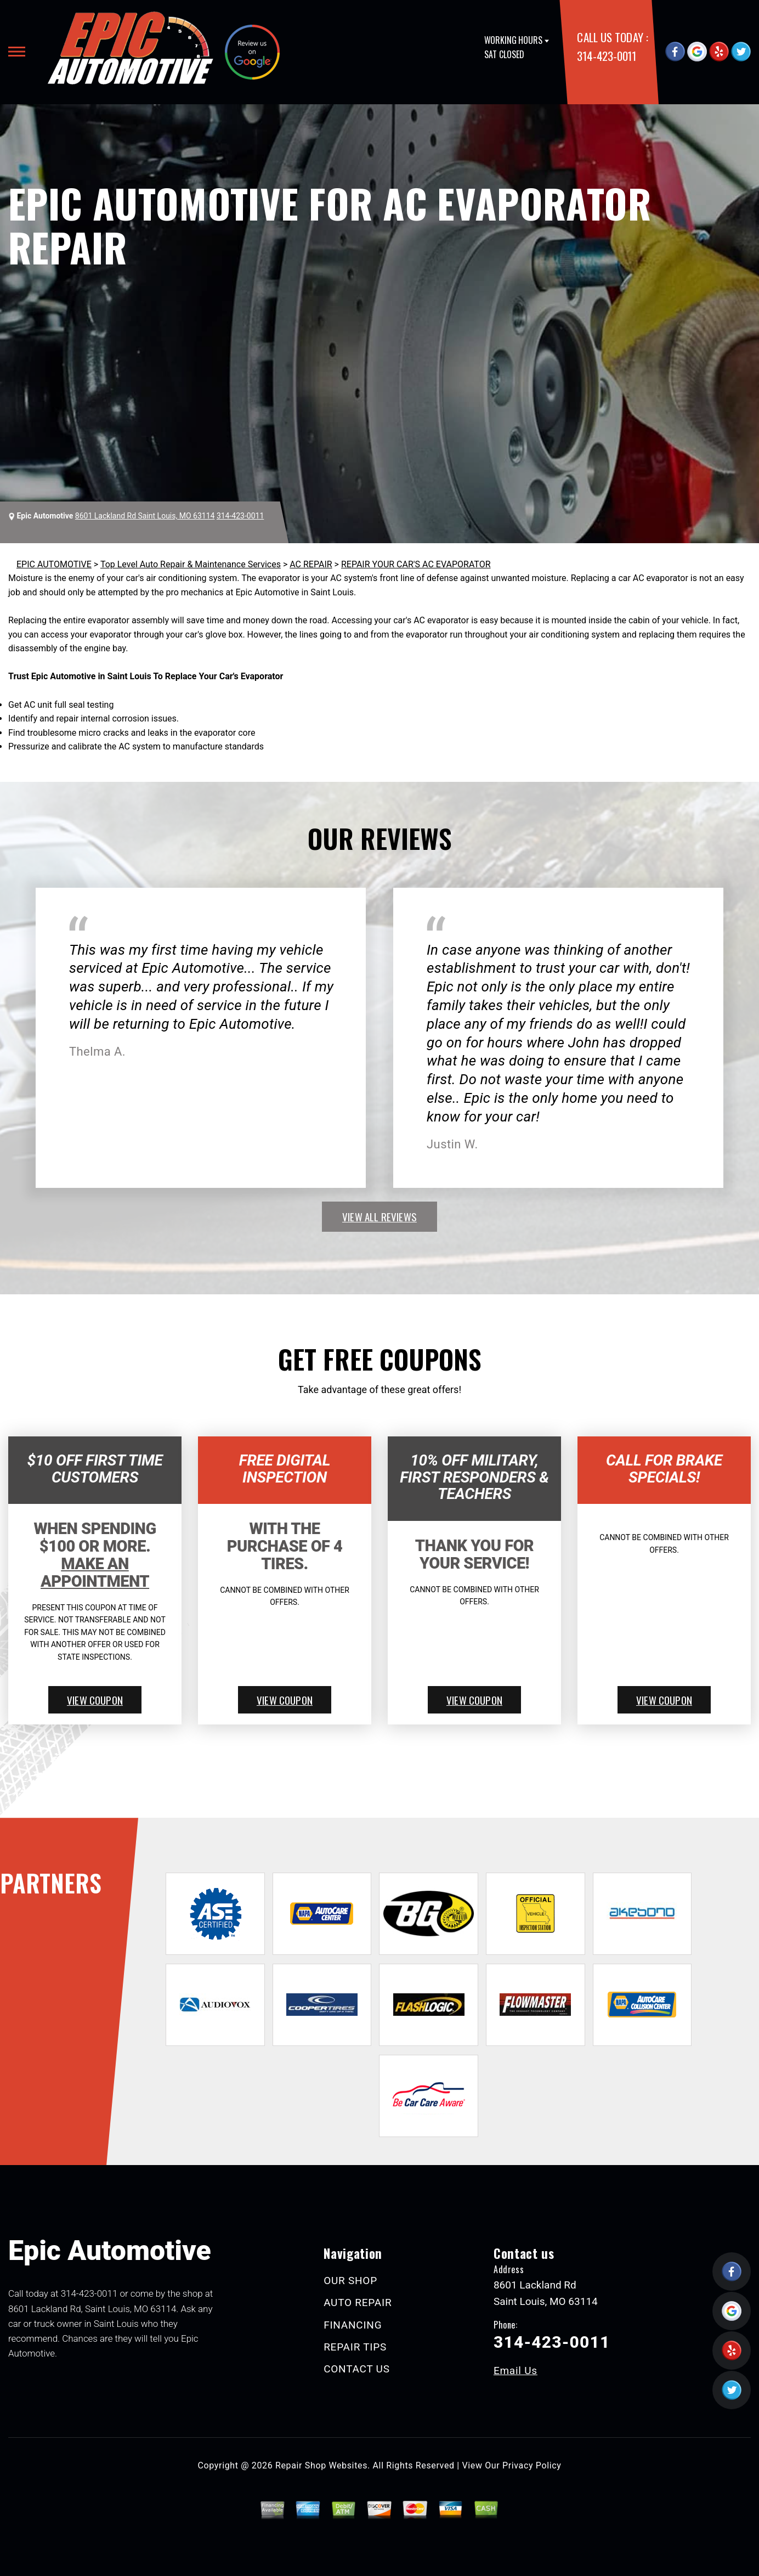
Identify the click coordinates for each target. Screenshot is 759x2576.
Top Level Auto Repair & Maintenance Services (190, 564)
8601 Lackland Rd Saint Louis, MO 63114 (145, 515)
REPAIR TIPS (355, 2347)
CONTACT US (357, 2369)
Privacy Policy (531, 2465)
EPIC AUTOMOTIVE (54, 564)
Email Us (515, 2370)
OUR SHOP (350, 2280)
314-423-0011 (606, 55)
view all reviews (379, 1216)
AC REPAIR (311, 564)
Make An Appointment (95, 1572)
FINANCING (353, 2325)
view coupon (95, 1699)
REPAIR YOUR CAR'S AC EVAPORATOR (416, 564)
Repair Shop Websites (321, 2465)
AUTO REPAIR (358, 2302)
